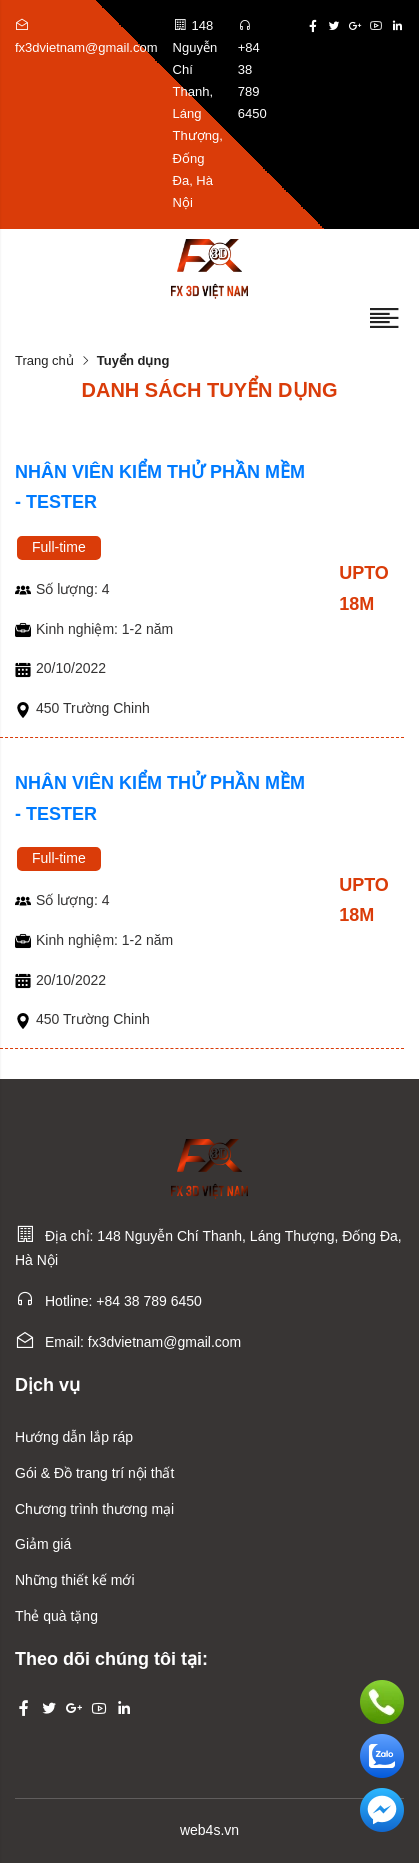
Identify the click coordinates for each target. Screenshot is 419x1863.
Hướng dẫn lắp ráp (74, 1437)
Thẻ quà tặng (56, 1616)
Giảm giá (43, 1544)
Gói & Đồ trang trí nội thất (94, 1473)
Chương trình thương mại (94, 1509)
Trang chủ (44, 360)
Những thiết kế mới (75, 1580)
